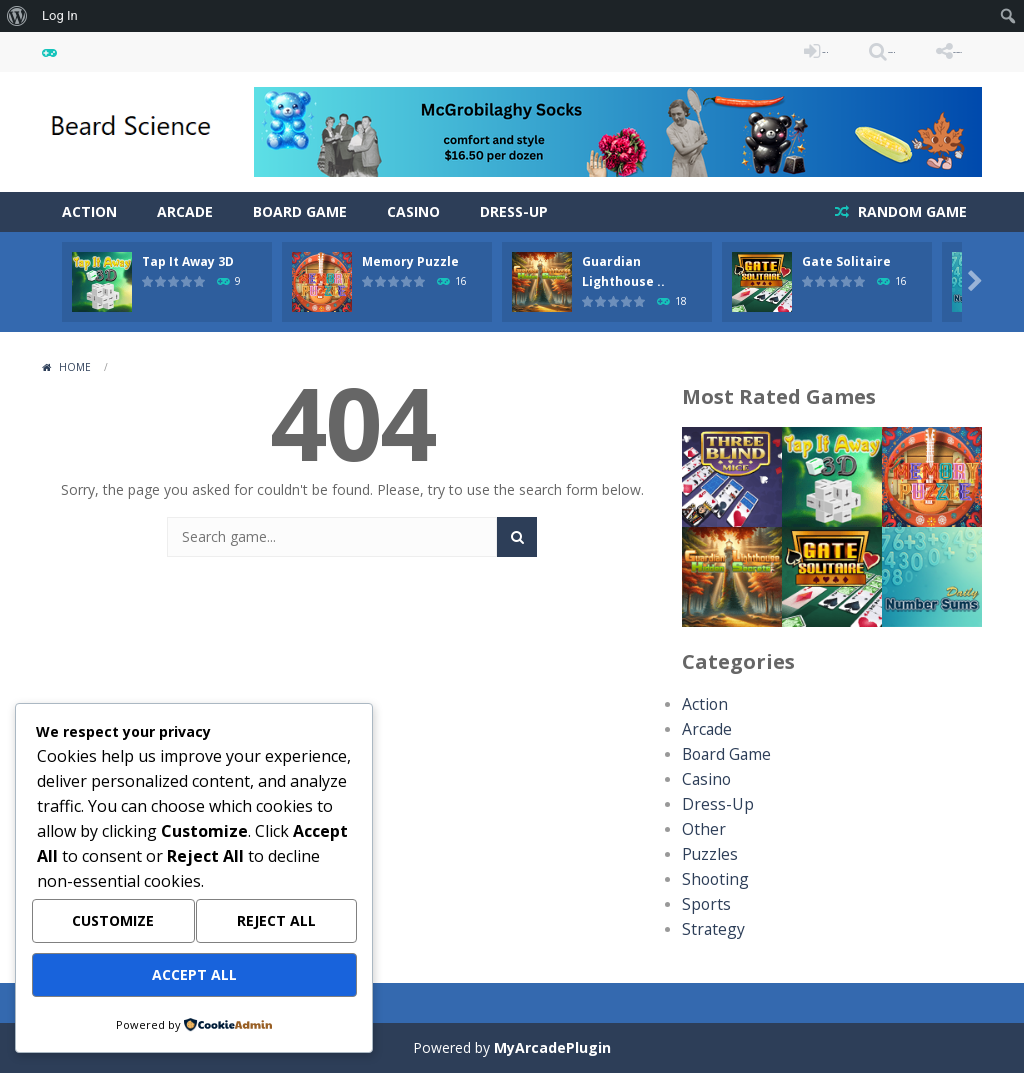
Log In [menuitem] (60, 15)
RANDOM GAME (910, 211)
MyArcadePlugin (552, 1047)
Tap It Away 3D (188, 261)
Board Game (300, 211)
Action (89, 211)
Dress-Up (514, 211)
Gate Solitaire (846, 261)
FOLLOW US (926, 51)
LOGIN (698, 51)
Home (75, 367)
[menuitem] (17, 16)
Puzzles (706, 854)
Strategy (709, 929)
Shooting (711, 879)
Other (700, 829)
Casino (413, 211)
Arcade (185, 211)
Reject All (276, 928)
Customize (113, 928)
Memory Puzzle (410, 261)
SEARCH (804, 51)
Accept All (194, 977)
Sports (703, 904)
